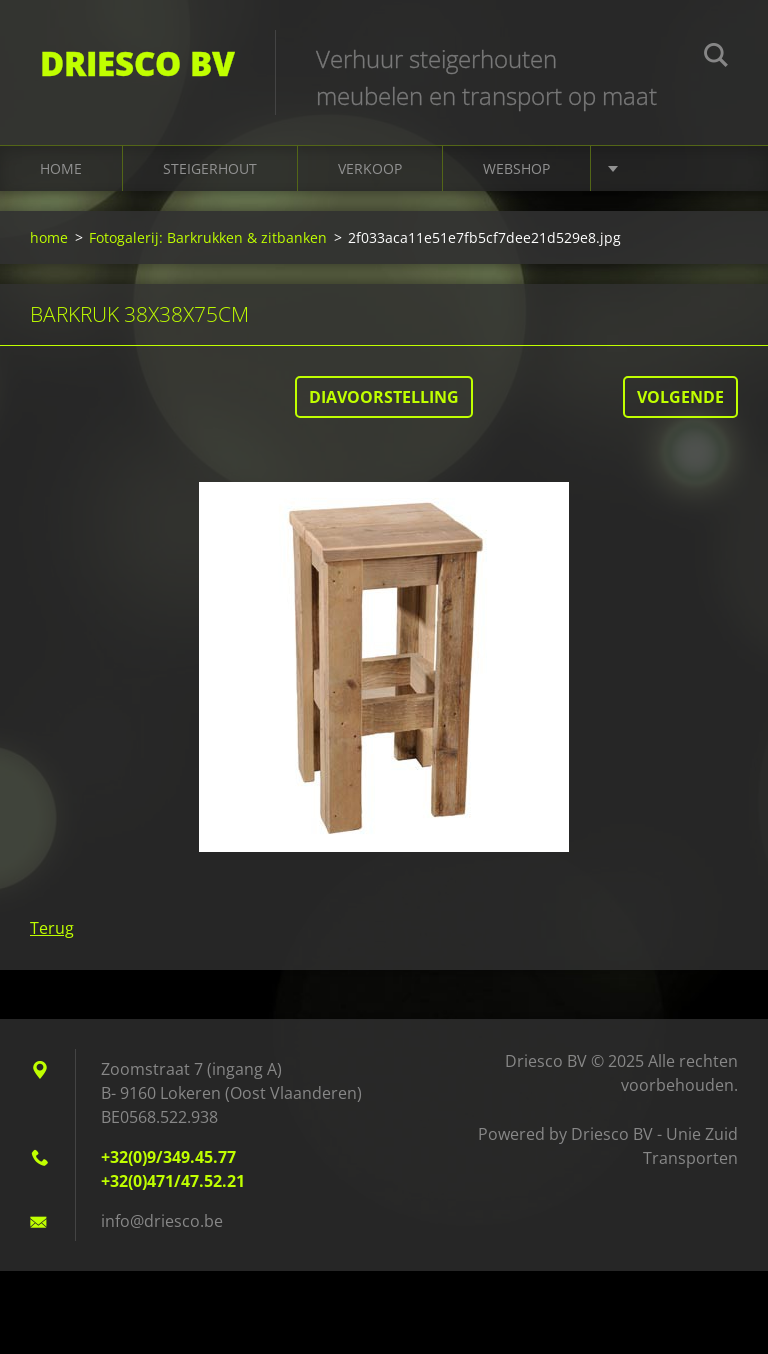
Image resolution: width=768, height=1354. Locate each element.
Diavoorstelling (384, 397)
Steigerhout (210, 168)
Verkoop (370, 168)
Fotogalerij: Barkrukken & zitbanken (208, 237)
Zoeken (716, 58)
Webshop (516, 168)
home (61, 168)
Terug (52, 928)
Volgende (680, 397)
